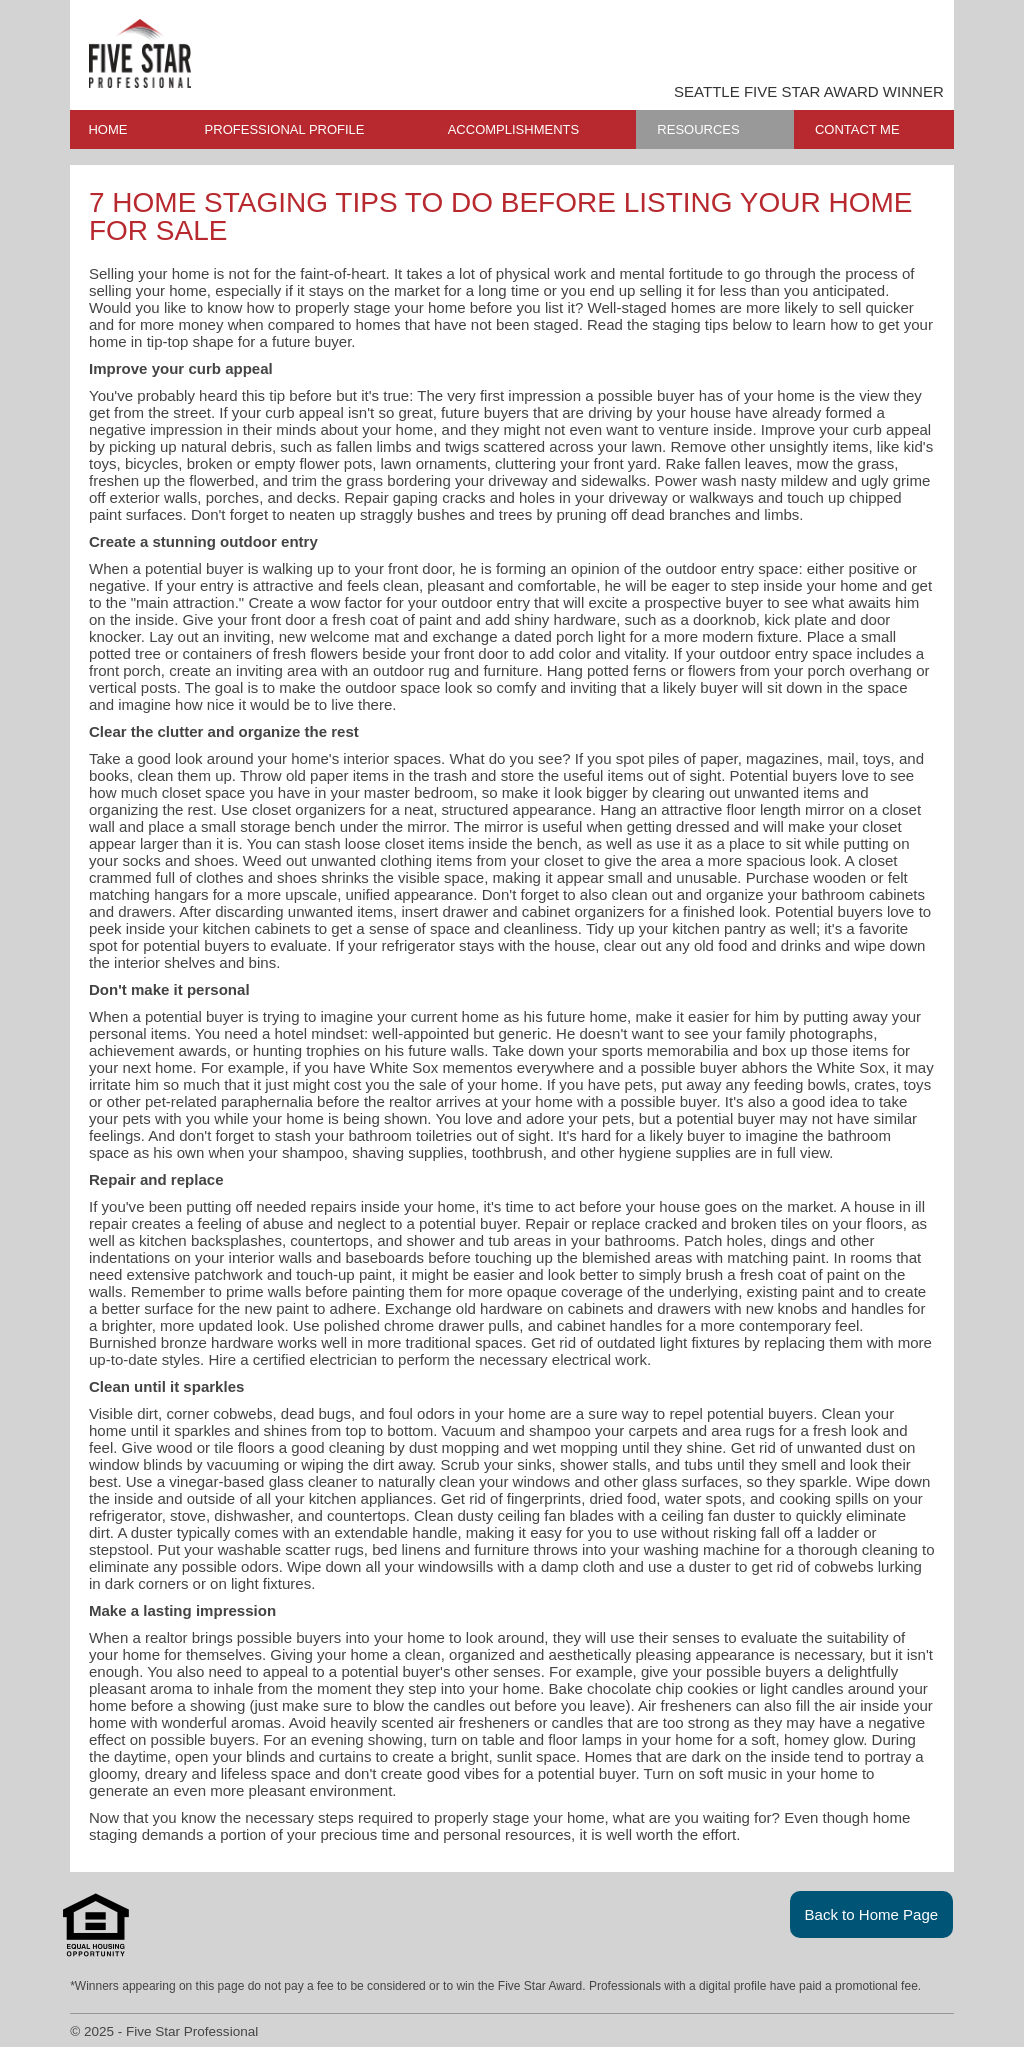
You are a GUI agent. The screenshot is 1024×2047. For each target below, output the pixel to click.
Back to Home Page (872, 1914)
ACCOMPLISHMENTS (513, 129)
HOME (107, 129)
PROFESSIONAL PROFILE (285, 129)
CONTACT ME (857, 129)
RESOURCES (698, 129)
